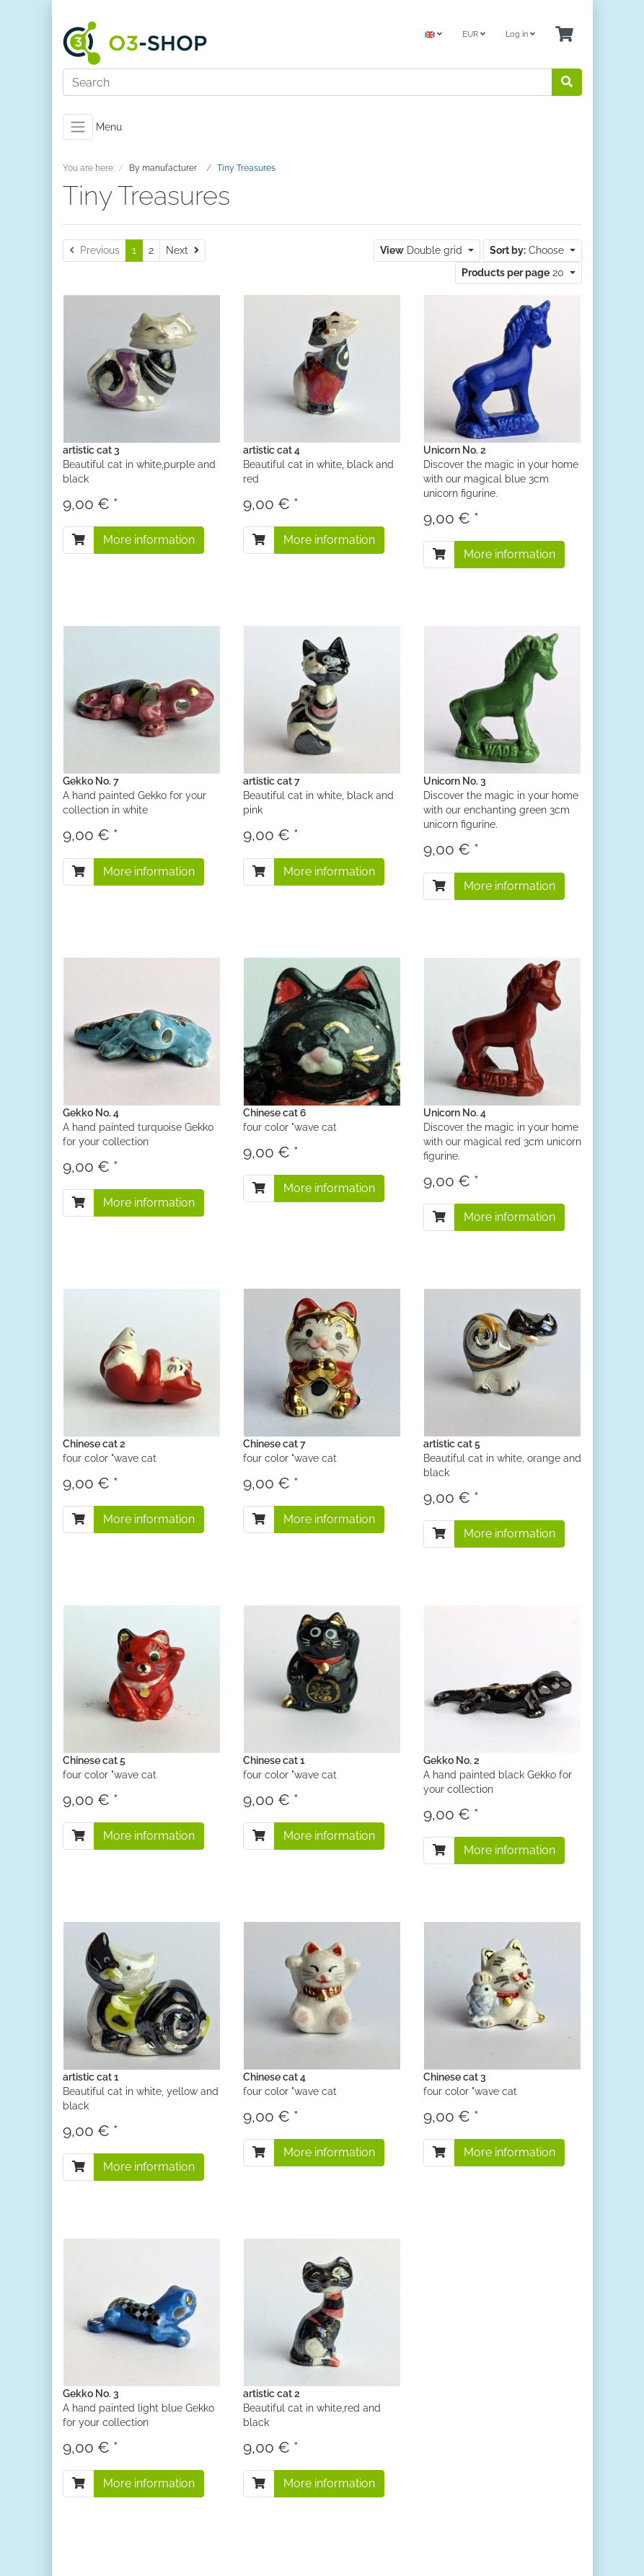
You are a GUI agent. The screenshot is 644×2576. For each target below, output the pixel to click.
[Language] (433, 35)
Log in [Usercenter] (520, 34)
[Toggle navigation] (78, 127)
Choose (528, 250)
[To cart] (78, 540)
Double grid (422, 250)
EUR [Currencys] (473, 34)
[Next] (182, 250)
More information (149, 540)
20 (514, 272)
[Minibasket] (564, 35)
